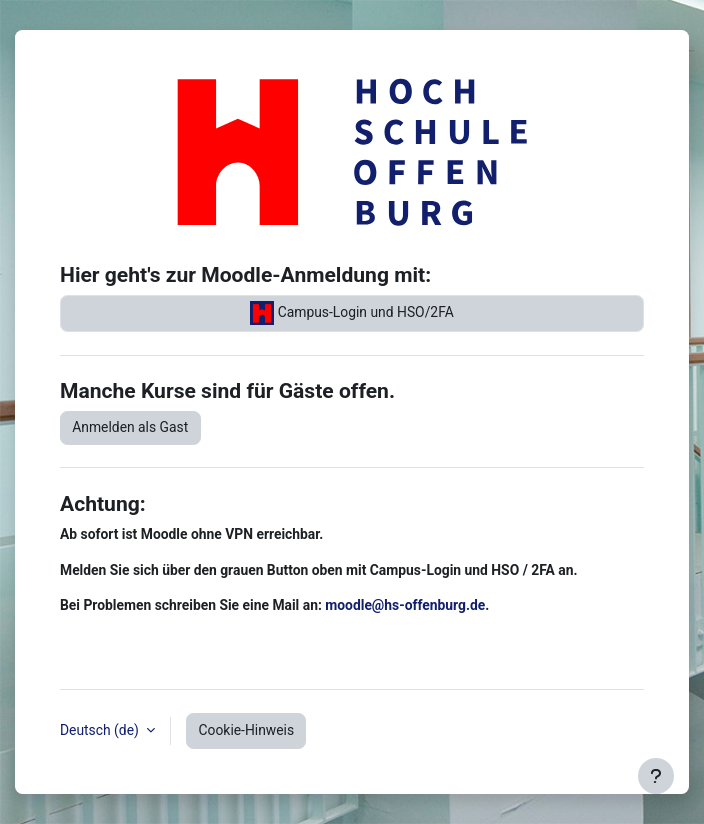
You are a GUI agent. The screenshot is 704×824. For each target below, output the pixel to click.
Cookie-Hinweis (247, 730)
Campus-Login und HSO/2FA (351, 313)
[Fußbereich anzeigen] (656, 776)
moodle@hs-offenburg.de (405, 605)
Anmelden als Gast (130, 427)
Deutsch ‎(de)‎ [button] (101, 730)
